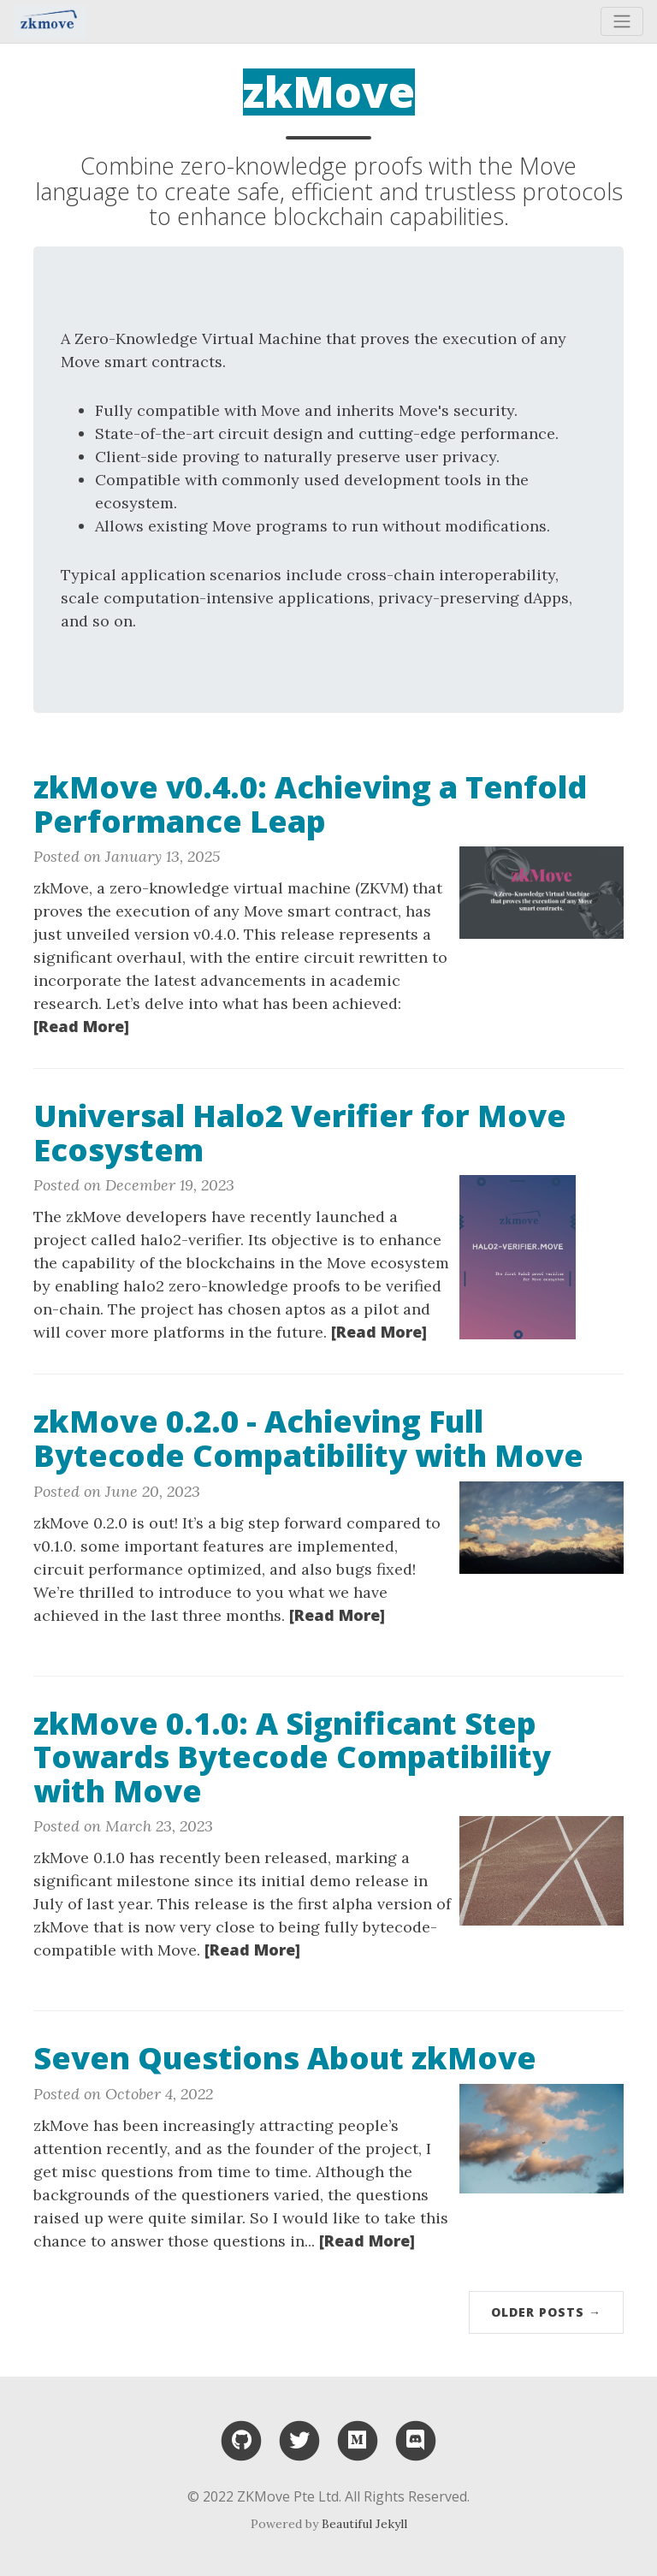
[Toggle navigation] (622, 21)
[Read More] (81, 1026)
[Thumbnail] (541, 891)
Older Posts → (546, 2312)
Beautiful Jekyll (364, 2523)
